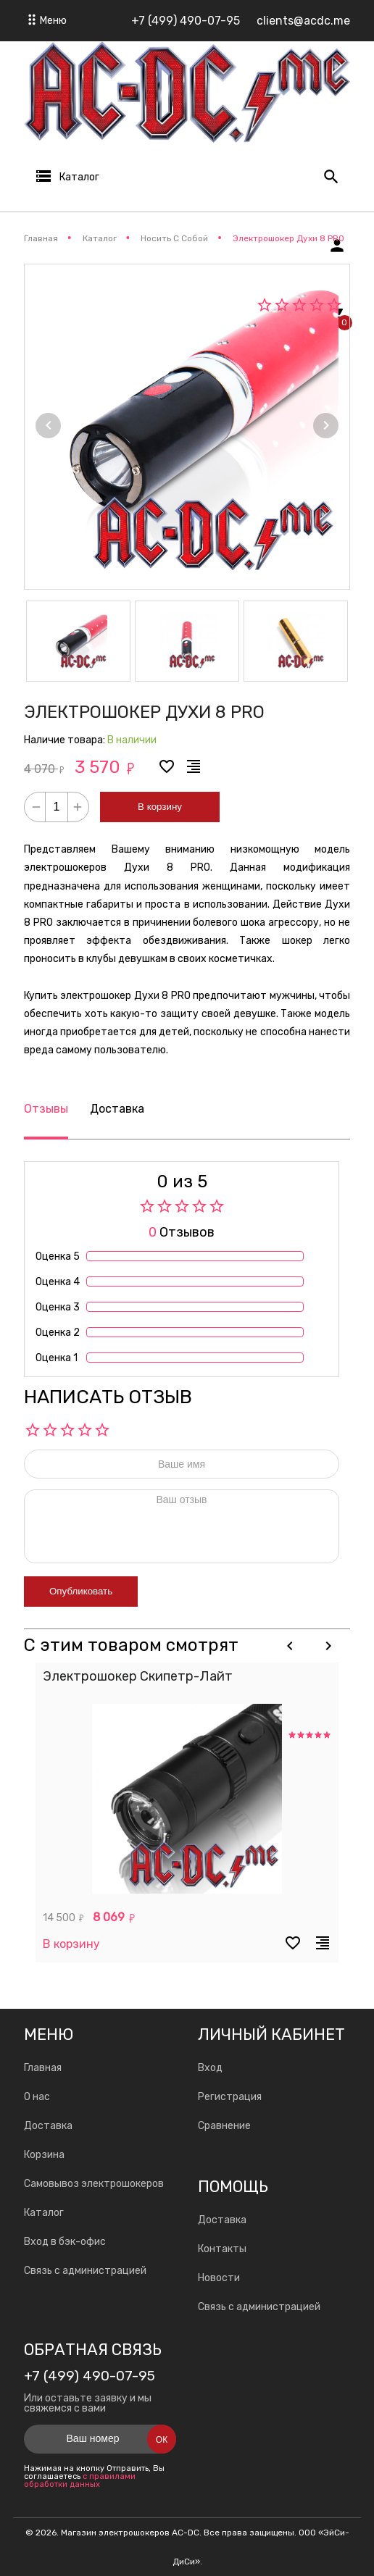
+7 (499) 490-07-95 (185, 21)
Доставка (117, 1109)
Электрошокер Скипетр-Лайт (138, 1676)
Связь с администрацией (85, 2271)
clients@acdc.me (303, 21)
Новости (219, 2278)
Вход (210, 2068)
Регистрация (230, 2097)
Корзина (44, 2155)
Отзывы (46, 1109)
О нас (37, 2097)
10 (102, 1430)
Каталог (44, 2213)
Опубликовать (80, 1591)
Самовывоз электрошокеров (94, 2184)
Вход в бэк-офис (65, 2242)
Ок (161, 2440)
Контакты (222, 2249)
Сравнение (224, 2126)
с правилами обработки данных (80, 2480)
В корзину (160, 806)
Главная (43, 2068)
